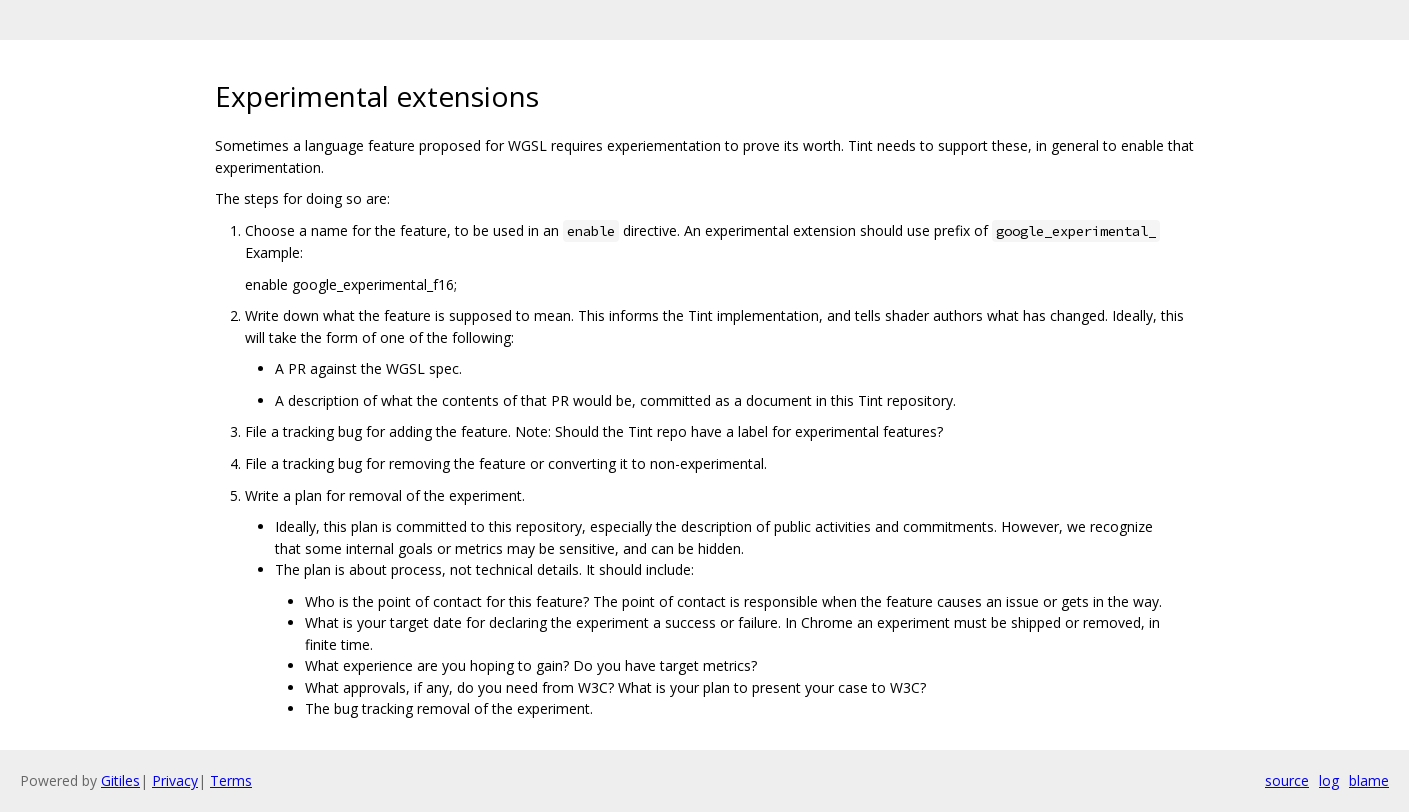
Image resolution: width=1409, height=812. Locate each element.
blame (1369, 780)
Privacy (175, 780)
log (1329, 780)
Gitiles (120, 780)
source (1287, 780)
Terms (231, 780)
